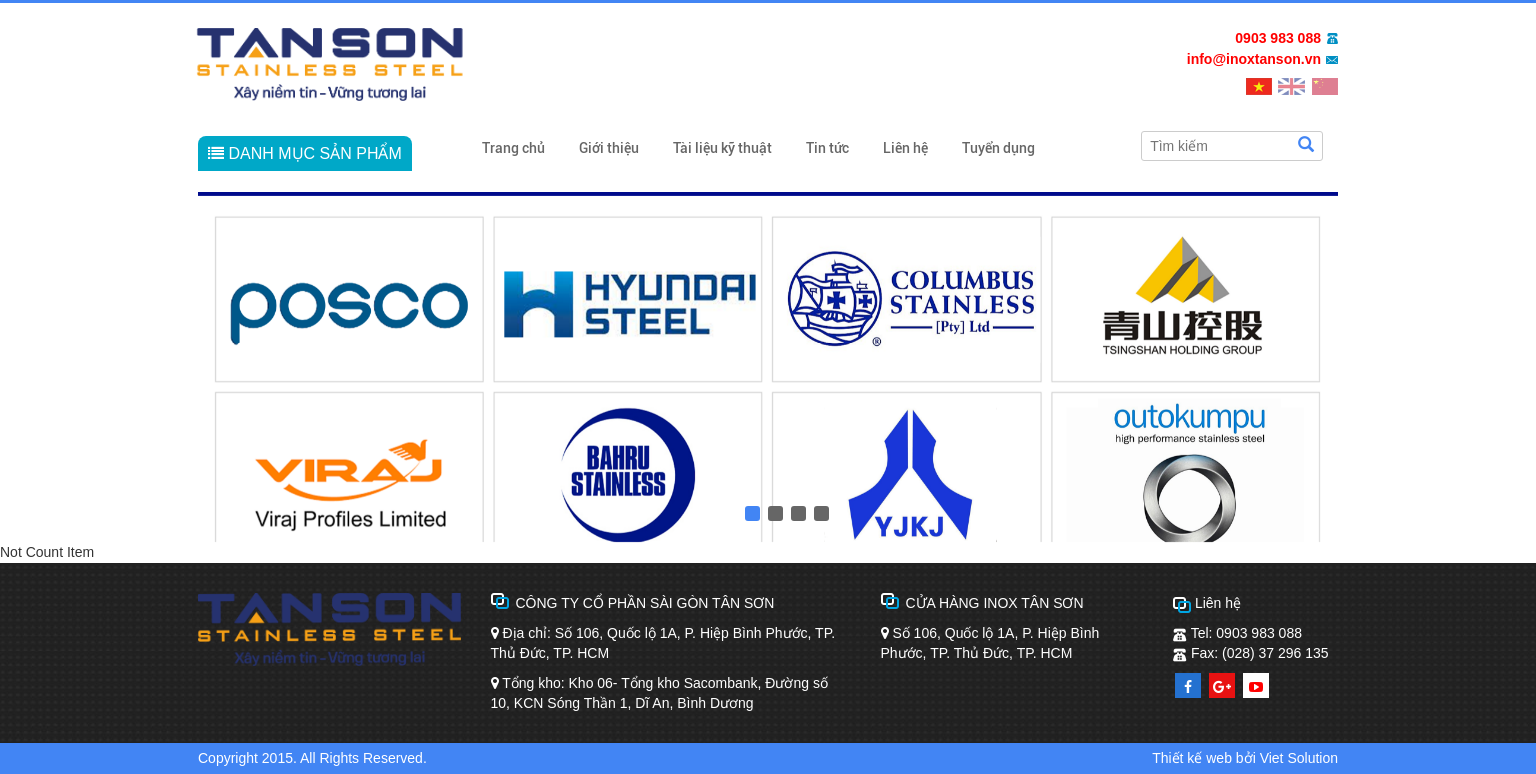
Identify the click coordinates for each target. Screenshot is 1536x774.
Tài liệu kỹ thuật (722, 148)
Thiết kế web (1192, 758)
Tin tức (827, 148)
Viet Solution (1299, 758)
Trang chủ (513, 148)
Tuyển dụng (998, 148)
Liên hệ (905, 148)
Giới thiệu (609, 148)
